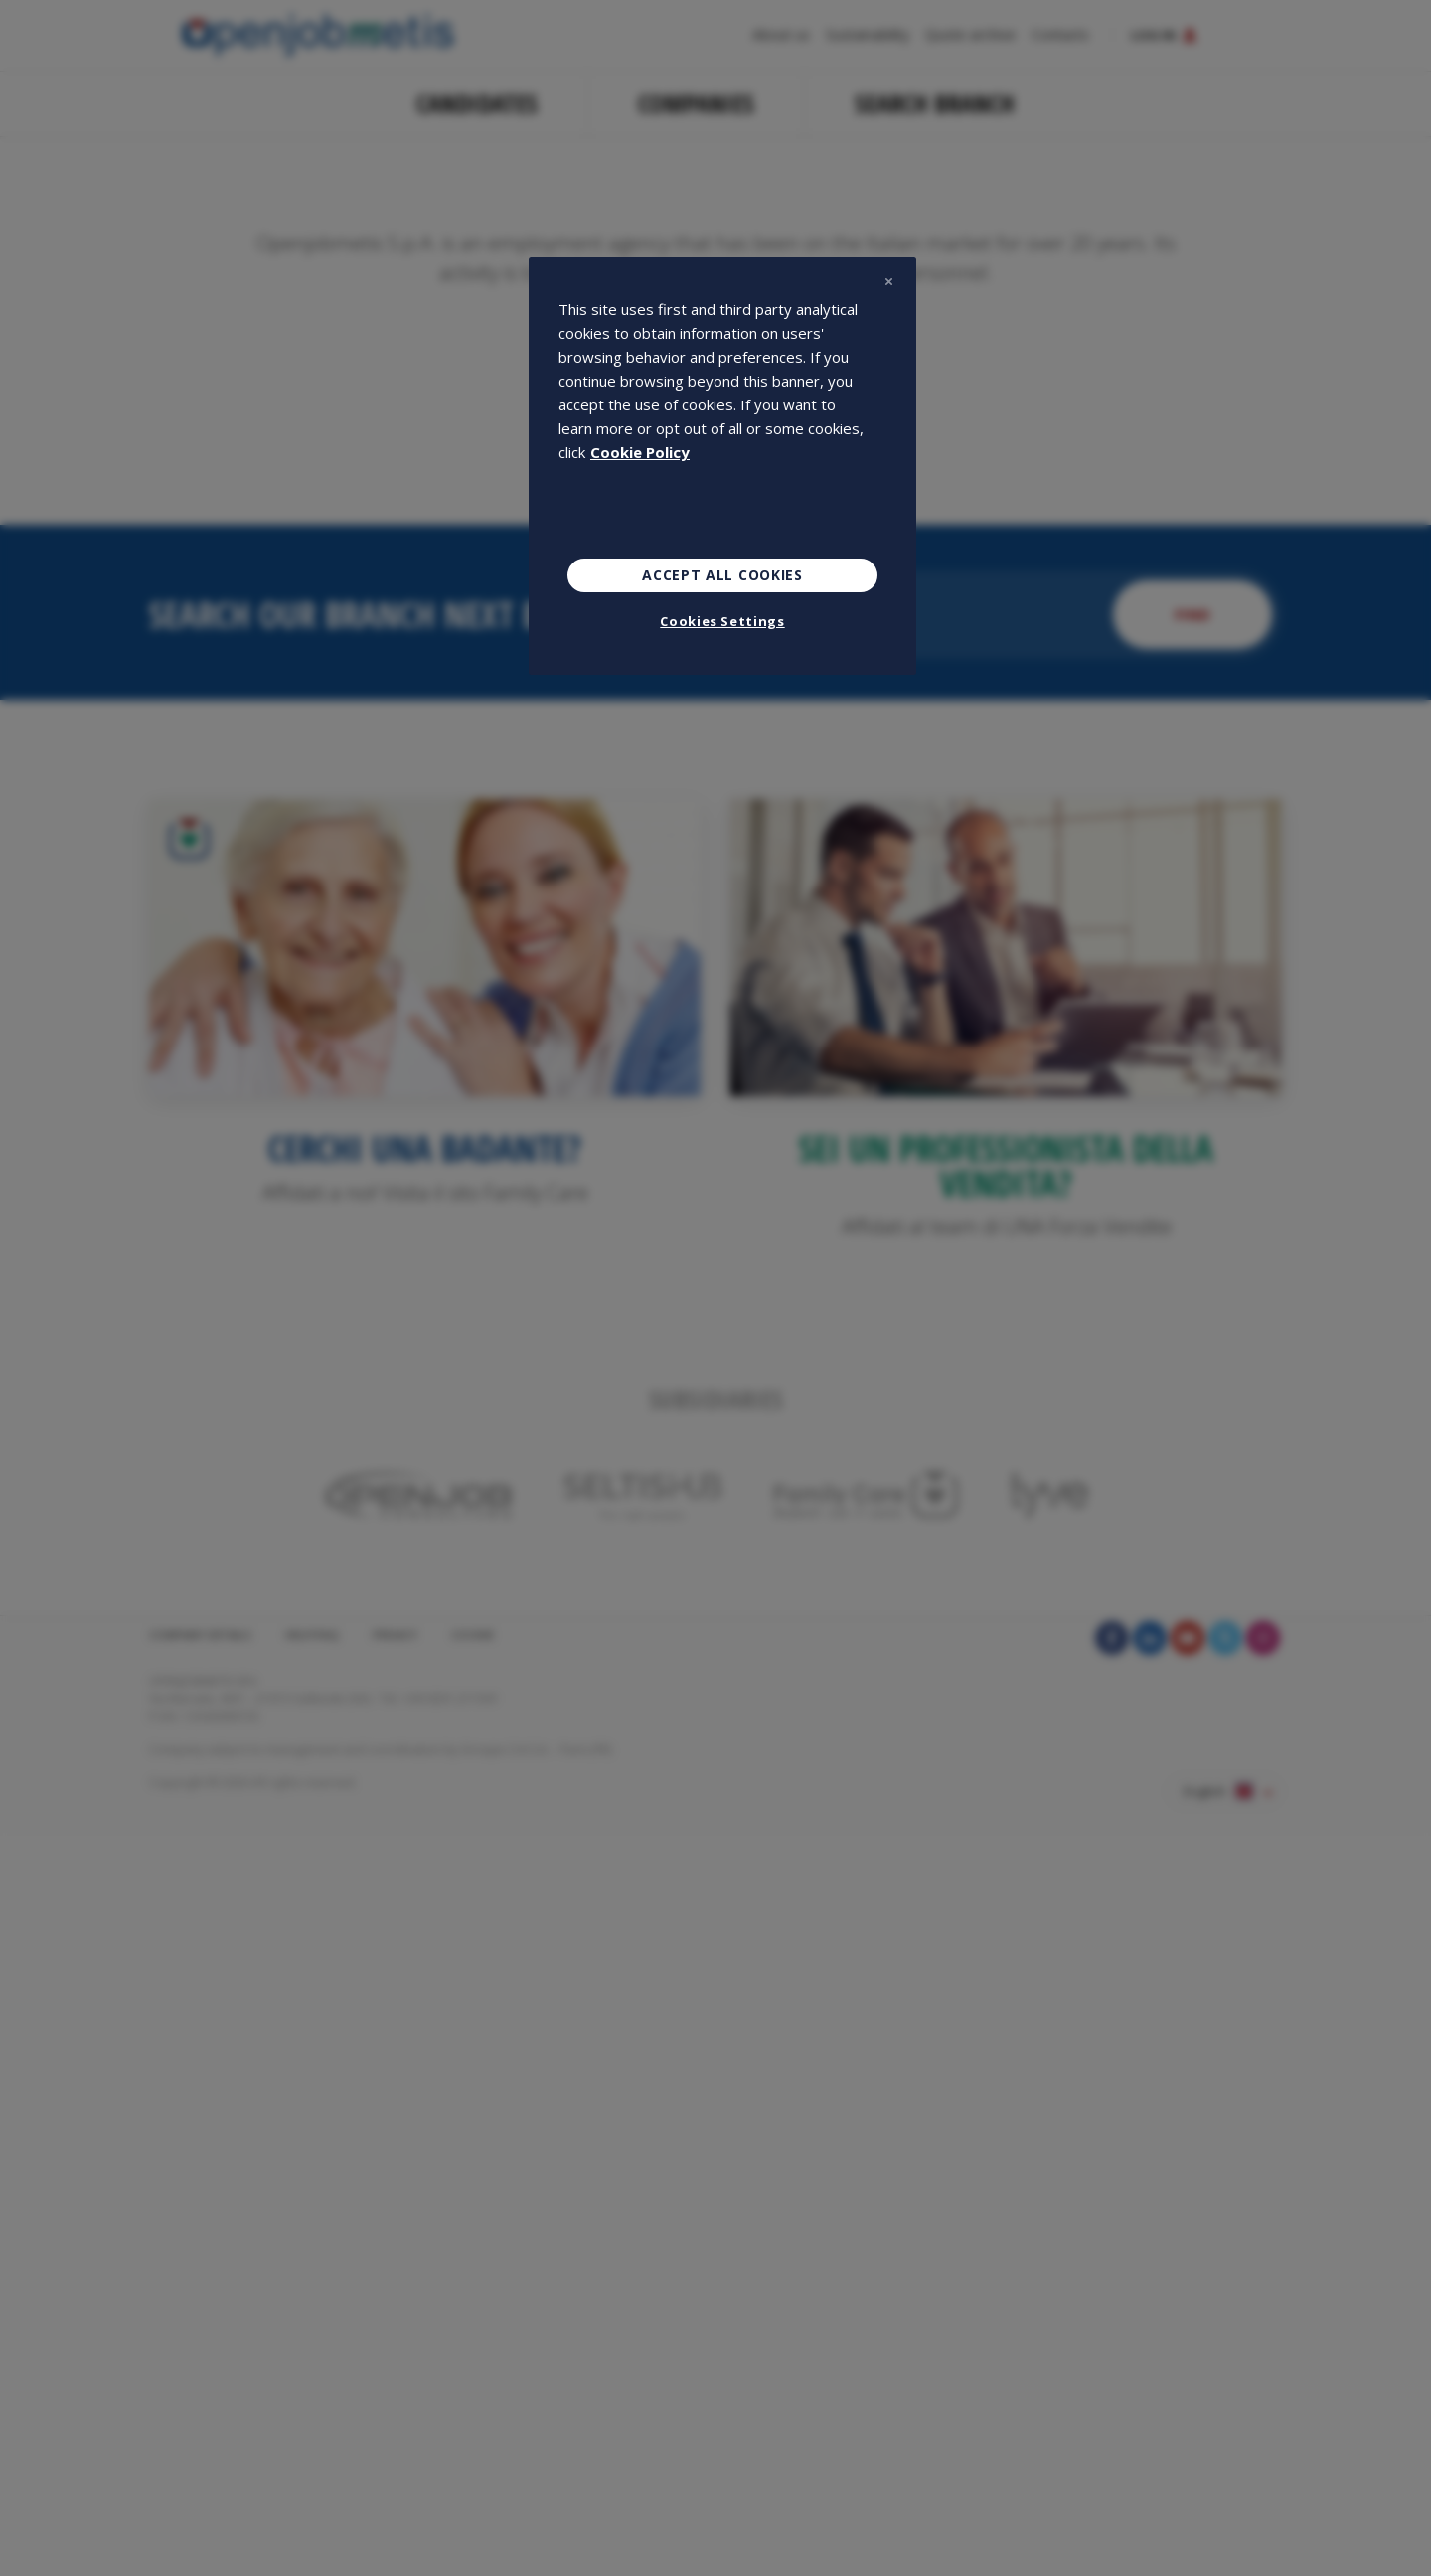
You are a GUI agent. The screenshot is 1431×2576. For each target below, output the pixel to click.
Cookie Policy (640, 452)
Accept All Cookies (722, 574)
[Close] (888, 281)
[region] (722, 466)
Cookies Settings (722, 621)
